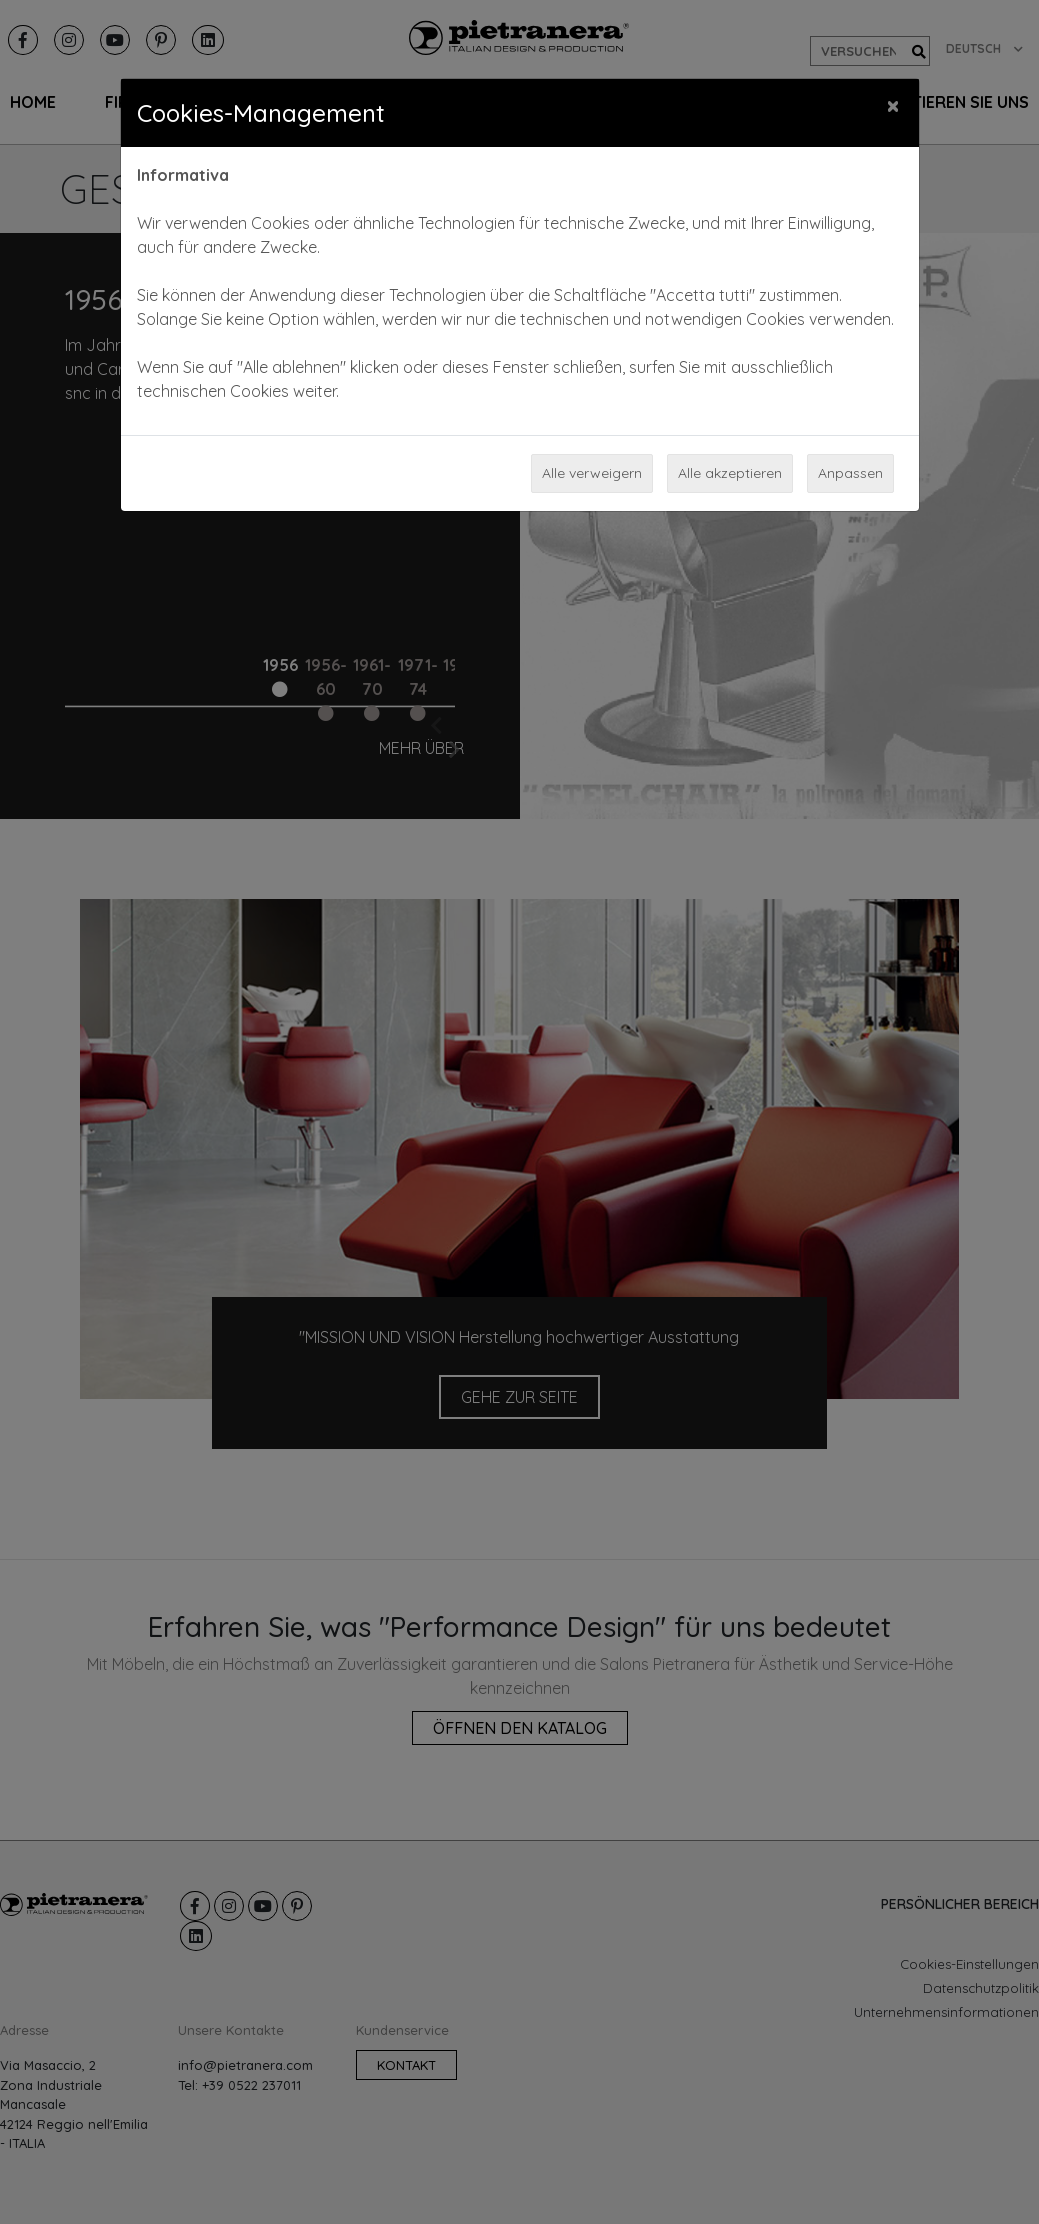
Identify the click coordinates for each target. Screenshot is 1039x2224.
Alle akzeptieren (730, 473)
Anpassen (850, 473)
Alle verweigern (592, 473)
